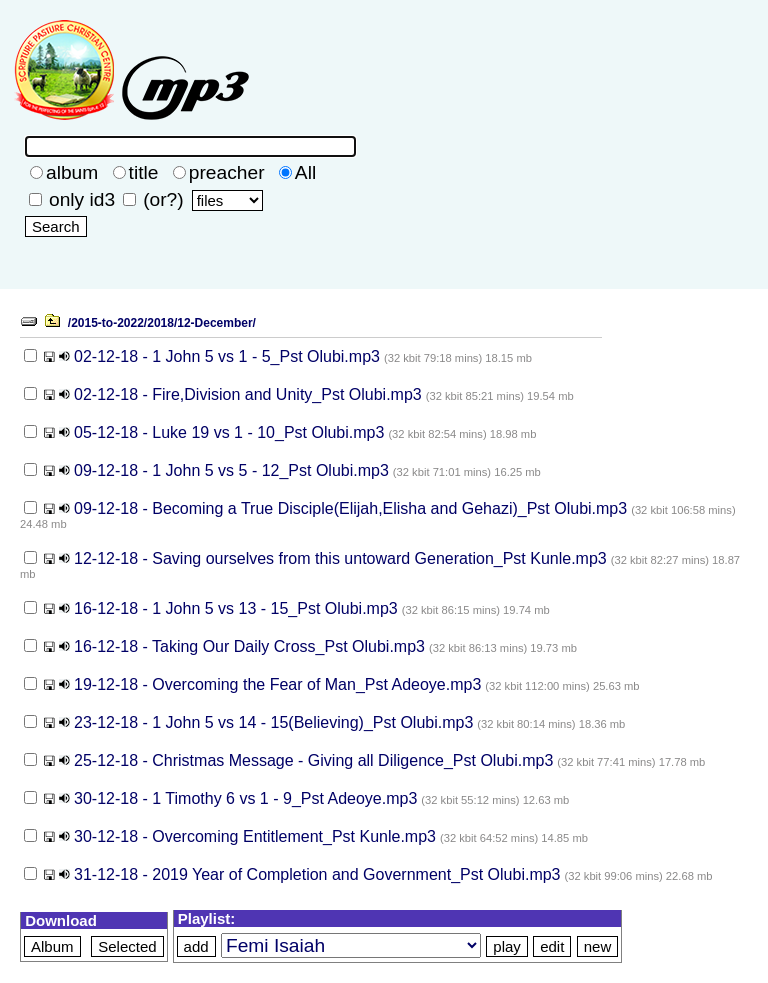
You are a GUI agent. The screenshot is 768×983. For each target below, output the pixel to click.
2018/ (162, 323)
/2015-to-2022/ (107, 323)
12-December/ (216, 323)
